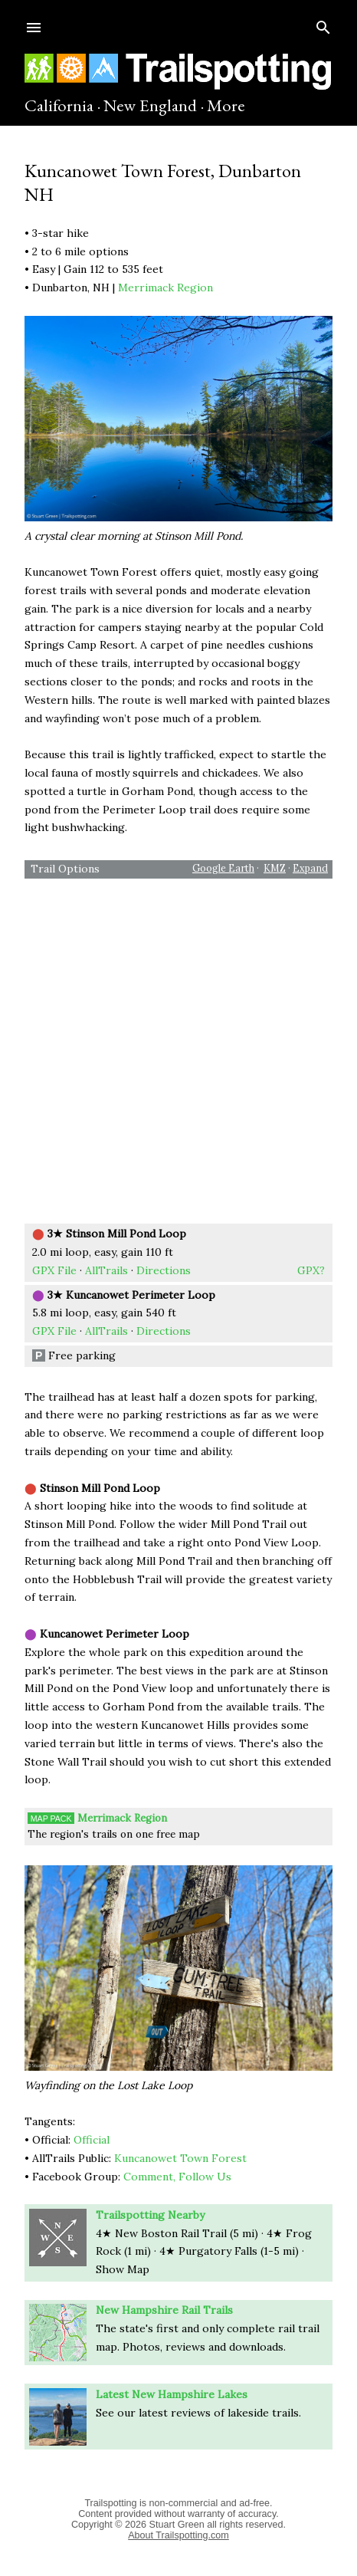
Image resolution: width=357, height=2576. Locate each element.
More (226, 105)
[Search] (323, 24)
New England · (153, 105)
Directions (163, 1270)
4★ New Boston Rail (181, 2233)
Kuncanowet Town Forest (180, 2158)
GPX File (54, 1270)
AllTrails (106, 1270)
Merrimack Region (165, 287)
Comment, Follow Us (177, 2176)
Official (92, 2140)
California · (62, 105)
